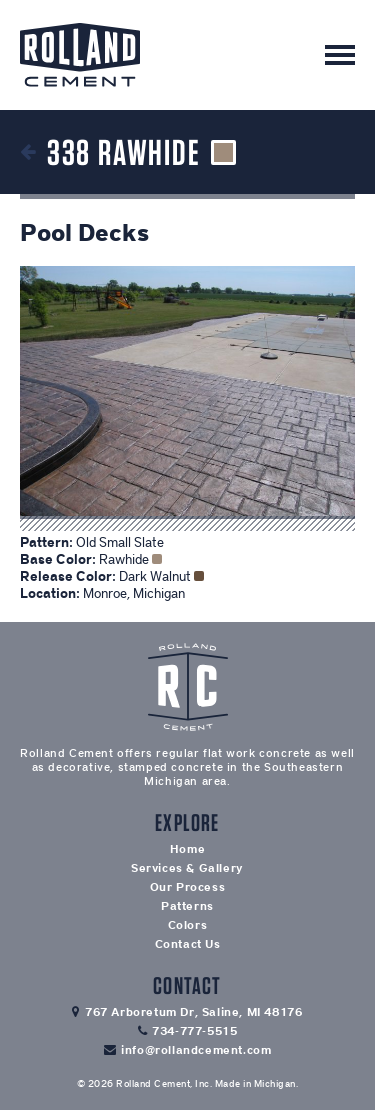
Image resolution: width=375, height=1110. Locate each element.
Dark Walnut (161, 576)
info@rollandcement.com (196, 1050)
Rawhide (130, 559)
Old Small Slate (120, 542)
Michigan (275, 1083)
